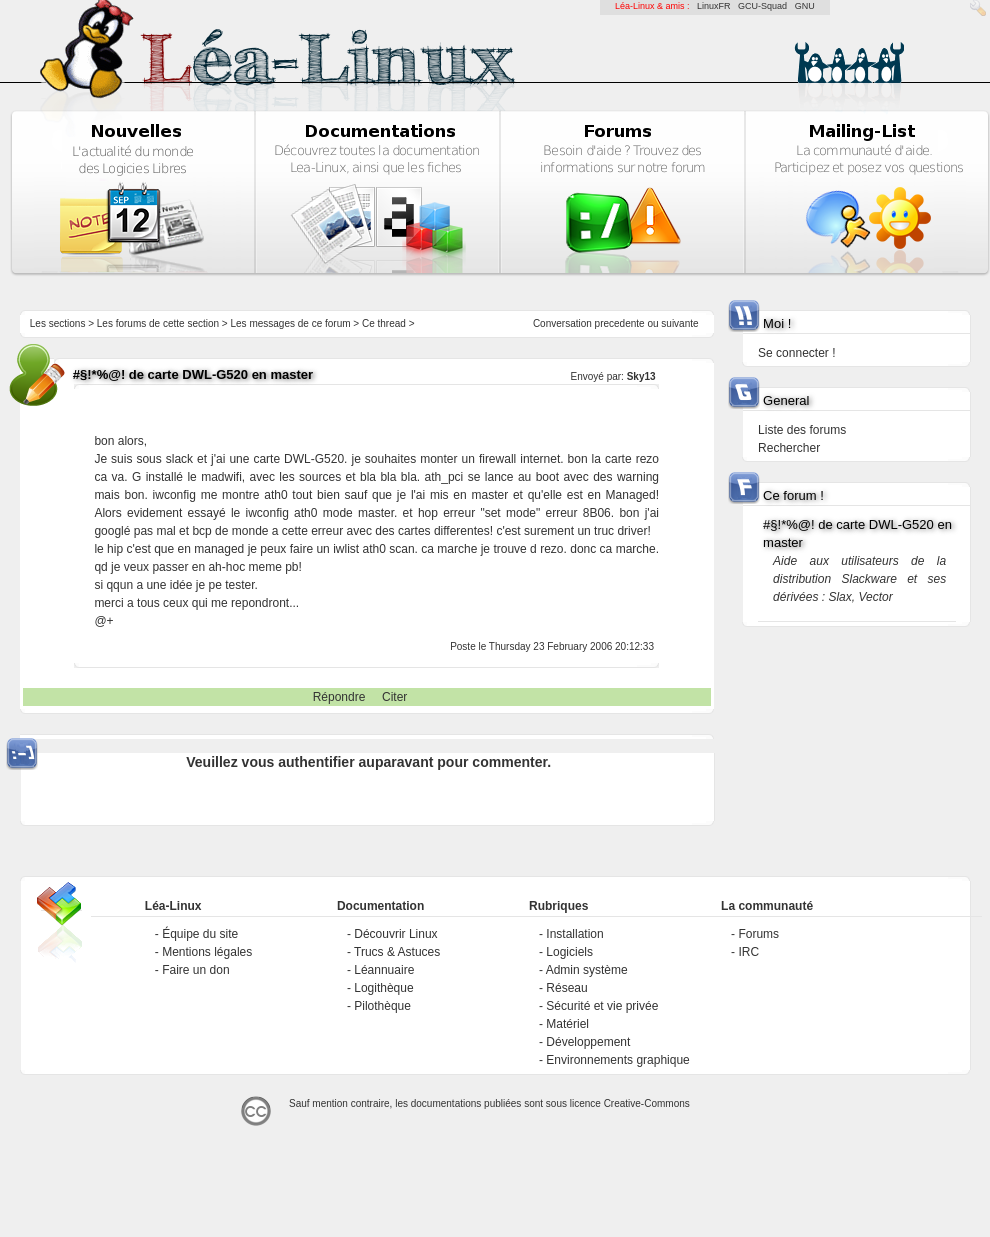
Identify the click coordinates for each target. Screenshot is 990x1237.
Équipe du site (200, 934)
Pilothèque (382, 1006)
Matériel (567, 1024)
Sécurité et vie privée (602, 1006)
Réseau (566, 988)
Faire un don (195, 970)
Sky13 (641, 376)
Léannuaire (384, 970)
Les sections (58, 323)
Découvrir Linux (395, 934)
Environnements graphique (617, 1060)
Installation (574, 934)
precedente (620, 323)
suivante (679, 323)
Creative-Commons (647, 1103)
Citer (394, 697)
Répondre (339, 697)
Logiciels (569, 952)
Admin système (587, 970)
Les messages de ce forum (291, 323)
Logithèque (383, 988)
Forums (758, 934)
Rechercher (789, 448)
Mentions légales (207, 952)
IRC (748, 952)
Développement (588, 1042)
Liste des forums (802, 430)
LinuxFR (714, 6)
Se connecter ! (796, 353)
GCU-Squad (762, 6)
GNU (805, 6)
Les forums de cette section (158, 323)
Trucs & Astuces (397, 952)
